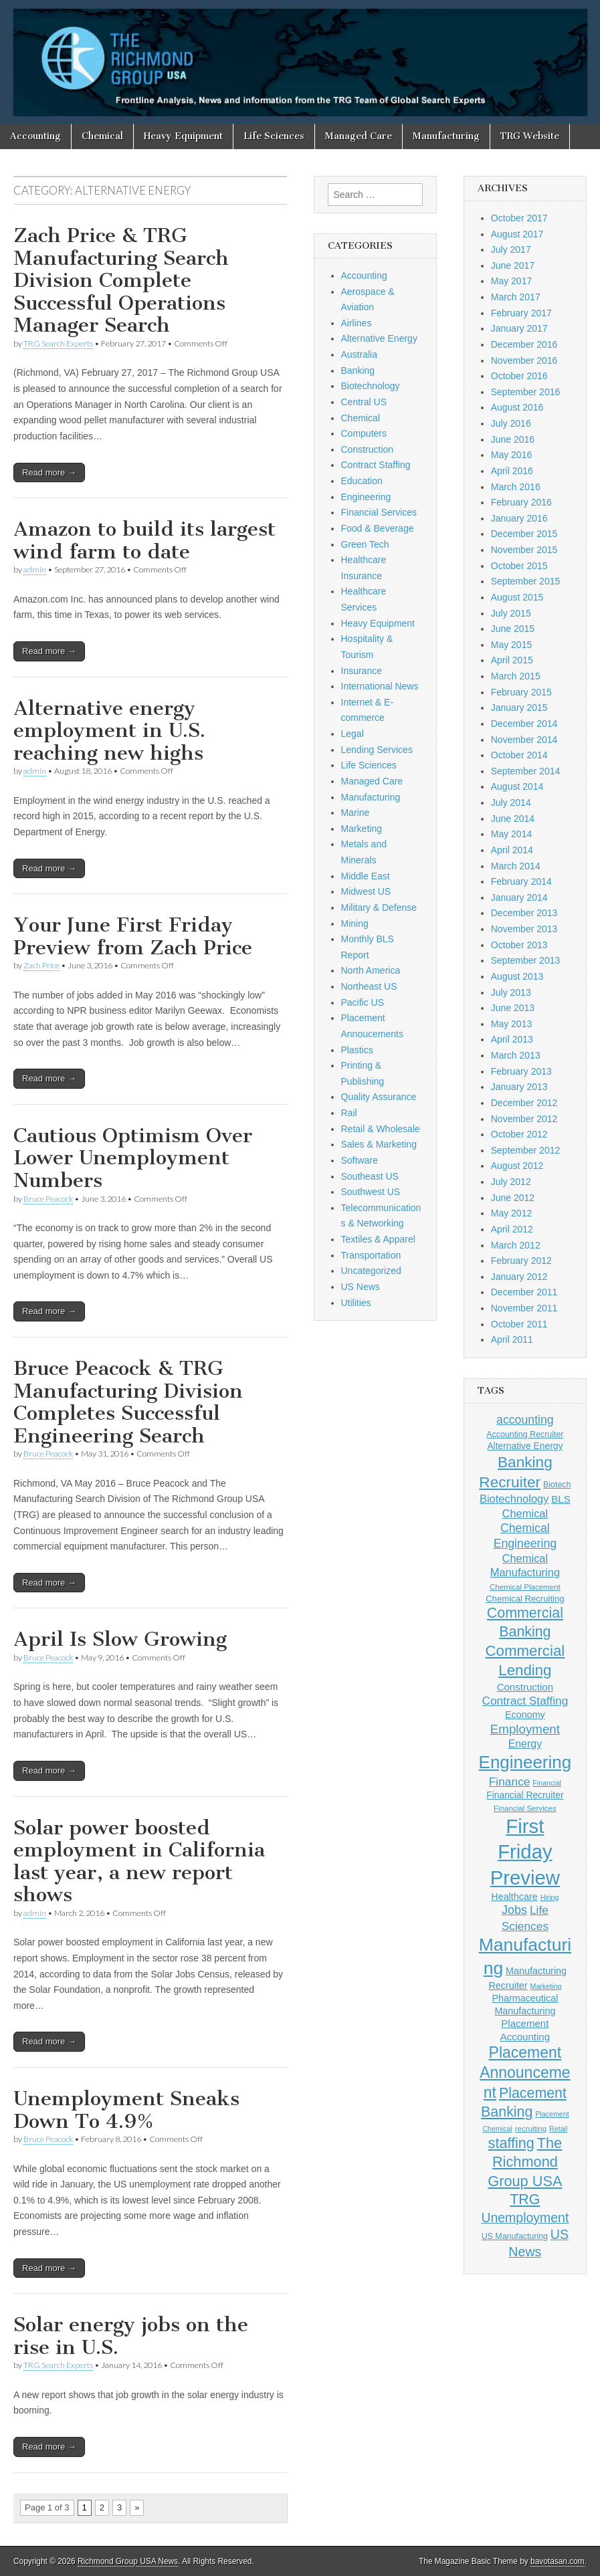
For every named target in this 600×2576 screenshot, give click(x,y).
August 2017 (517, 234)
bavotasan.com (557, 2561)
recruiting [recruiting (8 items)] (530, 2129)
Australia (359, 354)
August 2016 (517, 407)
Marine (355, 812)
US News (360, 1286)
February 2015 (521, 692)
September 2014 (526, 771)
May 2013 (511, 1023)
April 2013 (512, 1039)
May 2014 (511, 834)
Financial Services (379, 512)
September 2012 (526, 1150)
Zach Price (41, 965)
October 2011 (519, 1324)
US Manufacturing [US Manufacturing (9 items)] (515, 2236)
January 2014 (519, 897)
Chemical (102, 136)
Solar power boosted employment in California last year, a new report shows (139, 1861)
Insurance (361, 670)
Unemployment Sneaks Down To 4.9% (126, 2109)
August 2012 (517, 1165)
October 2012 (519, 1134)
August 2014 (517, 786)
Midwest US (366, 891)
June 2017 (512, 265)
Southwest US (371, 1191)
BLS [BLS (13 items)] (560, 1499)
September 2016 (526, 392)
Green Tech (365, 544)
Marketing (361, 828)
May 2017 (511, 281)
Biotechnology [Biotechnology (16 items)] (514, 1499)
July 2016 (511, 423)
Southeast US (370, 1176)
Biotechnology (370, 386)
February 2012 (521, 1260)
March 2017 (515, 297)
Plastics (357, 1050)
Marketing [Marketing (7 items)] (546, 1986)
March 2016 (515, 486)
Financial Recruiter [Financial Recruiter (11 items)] (524, 1795)
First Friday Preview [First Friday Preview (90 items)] (525, 1851)
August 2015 (517, 597)
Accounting (35, 136)
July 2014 (511, 802)
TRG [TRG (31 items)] (525, 2199)
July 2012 (511, 1181)
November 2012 (524, 1118)
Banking (358, 370)
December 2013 (524, 912)
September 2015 (526, 581)
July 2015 (511, 613)
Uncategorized (371, 1270)
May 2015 (511, 644)
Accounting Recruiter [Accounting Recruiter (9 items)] (524, 1434)
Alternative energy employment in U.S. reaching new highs (109, 730)
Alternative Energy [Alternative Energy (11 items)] (525, 1445)
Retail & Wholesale (380, 1128)
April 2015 (512, 660)
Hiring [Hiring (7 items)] (549, 1897)
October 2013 (519, 945)
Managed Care (358, 136)
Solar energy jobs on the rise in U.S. (130, 2336)
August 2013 (517, 976)
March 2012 (515, 1245)
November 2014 (524, 739)
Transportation (371, 1255)
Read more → (49, 472)
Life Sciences (273, 136)
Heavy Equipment (183, 136)
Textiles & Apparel (378, 1239)
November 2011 (524, 1308)
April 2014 (512, 850)
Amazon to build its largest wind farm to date (144, 540)
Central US (364, 402)
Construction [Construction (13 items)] (525, 1687)
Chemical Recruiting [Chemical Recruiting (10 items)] (525, 1599)
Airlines (356, 323)
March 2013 (515, 1055)
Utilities (356, 1302)
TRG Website (529, 136)
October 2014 (519, 755)
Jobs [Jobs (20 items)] (514, 1910)
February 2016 (521, 502)
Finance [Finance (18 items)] (509, 1781)
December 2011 (524, 1292)
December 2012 (524, 1102)
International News (380, 686)
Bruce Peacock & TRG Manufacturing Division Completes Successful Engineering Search (128, 1402)
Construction (367, 449)
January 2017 (519, 328)
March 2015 (515, 676)
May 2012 (511, 1213)
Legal (352, 733)
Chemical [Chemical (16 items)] (525, 1513)
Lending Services (377, 749)
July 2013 (511, 992)
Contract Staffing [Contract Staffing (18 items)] (525, 1700)
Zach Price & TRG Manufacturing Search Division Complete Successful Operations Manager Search (121, 280)
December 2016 (524, 344)
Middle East (365, 876)
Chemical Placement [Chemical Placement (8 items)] (525, 1587)
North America (371, 970)
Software (359, 1160)
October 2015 (519, 565)
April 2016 (512, 470)
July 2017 (511, 249)
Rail (349, 1112)
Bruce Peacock (48, 1199)
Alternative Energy (379, 338)
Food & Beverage (377, 528)
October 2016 (519, 375)
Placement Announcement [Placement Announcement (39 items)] (525, 2072)
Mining (355, 923)
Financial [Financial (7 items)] (546, 1783)
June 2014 (512, 818)
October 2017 (519, 218)
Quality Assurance (379, 1096)
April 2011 (512, 1339)
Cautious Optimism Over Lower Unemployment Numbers (132, 1157)
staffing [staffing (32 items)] (511, 2143)
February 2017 (521, 313)
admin (34, 569)
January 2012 (519, 1276)
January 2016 (519, 518)
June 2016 (512, 439)
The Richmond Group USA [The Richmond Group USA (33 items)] (525, 2162)
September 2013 (526, 960)
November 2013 (524, 929)
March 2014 (515, 866)
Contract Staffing (376, 464)
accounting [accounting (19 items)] (525, 1419)
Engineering (366, 497)
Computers (364, 433)
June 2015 (512, 628)
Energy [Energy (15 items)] (525, 1743)
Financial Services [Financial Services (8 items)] (525, 1808)
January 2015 (519, 707)
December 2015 (524, 533)
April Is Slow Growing (120, 1639)
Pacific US (363, 1002)
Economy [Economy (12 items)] (525, 1714)
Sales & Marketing (379, 1144)
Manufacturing (446, 136)
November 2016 (524, 360)
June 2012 (512, 1197)
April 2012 (512, 1229)
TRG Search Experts (58, 343)
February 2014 (521, 881)
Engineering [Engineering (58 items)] (525, 1762)
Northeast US (369, 986)
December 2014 (524, 723)
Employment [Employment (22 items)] (525, 1729)
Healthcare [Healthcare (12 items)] (514, 1896)
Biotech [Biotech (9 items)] (557, 1484)
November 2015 (524, 549)
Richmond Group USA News (128, 2561)
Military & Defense (379, 907)
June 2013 (512, 1007)
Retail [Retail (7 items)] (558, 2129)
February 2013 (521, 1071)
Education (362, 480)
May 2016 (511, 454)
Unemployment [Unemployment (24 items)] (525, 2217)
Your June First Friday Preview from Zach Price (132, 936)
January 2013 (519, 1086)
